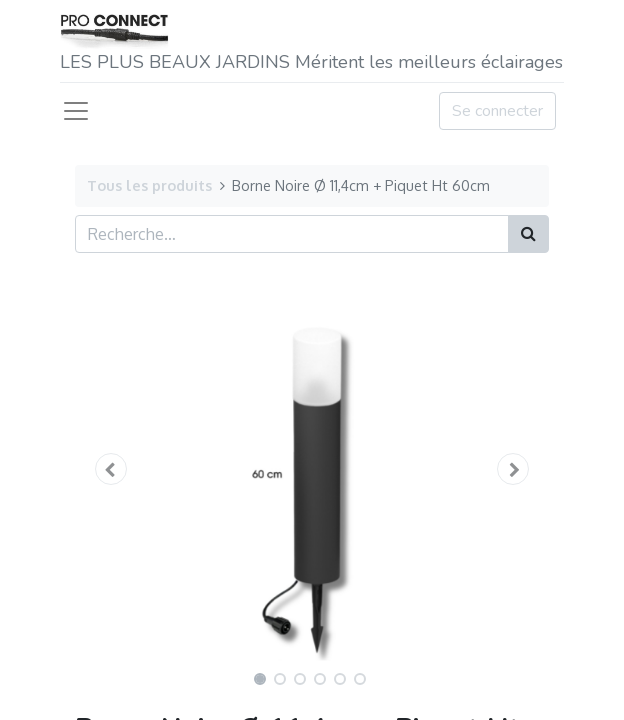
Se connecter (497, 111)
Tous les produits (149, 185)
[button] (110, 469)
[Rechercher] (528, 234)
